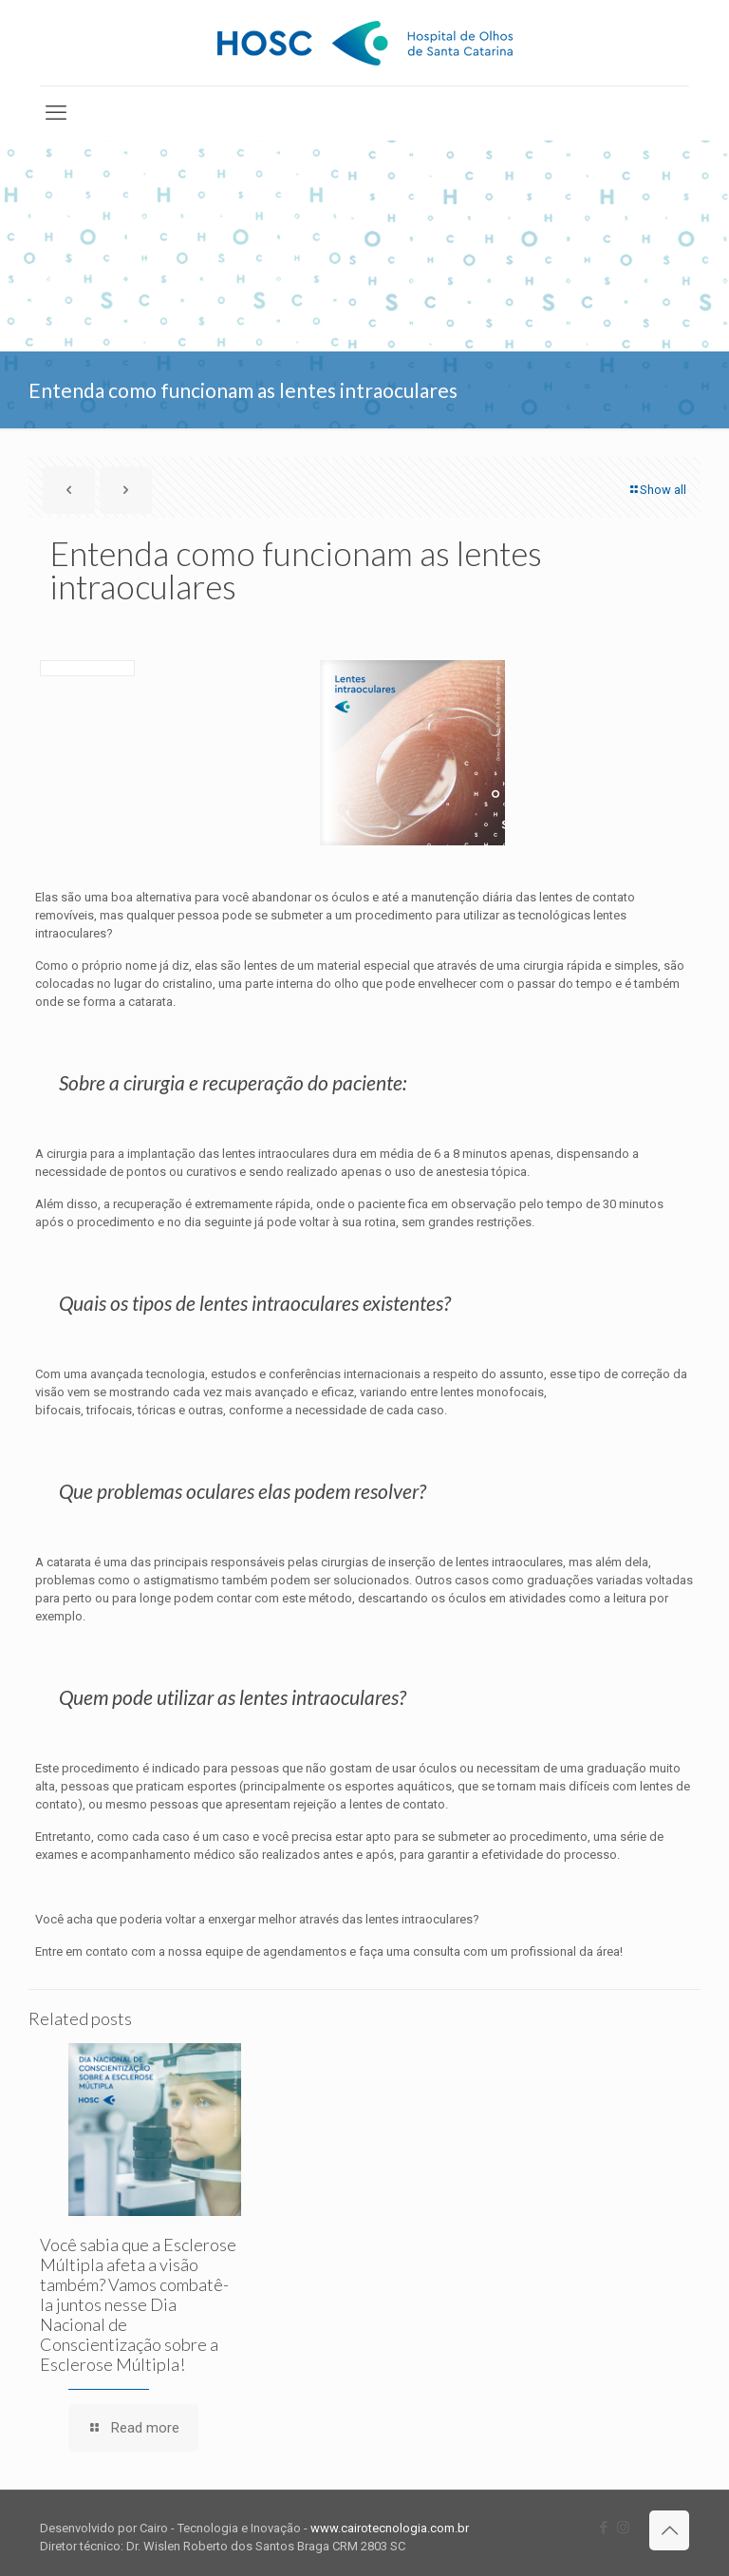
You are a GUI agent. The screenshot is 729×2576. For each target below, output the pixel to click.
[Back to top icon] (669, 2530)
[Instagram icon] (623, 2527)
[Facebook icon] (603, 2527)
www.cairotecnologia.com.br (389, 2528)
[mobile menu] (56, 113)
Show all (656, 490)
